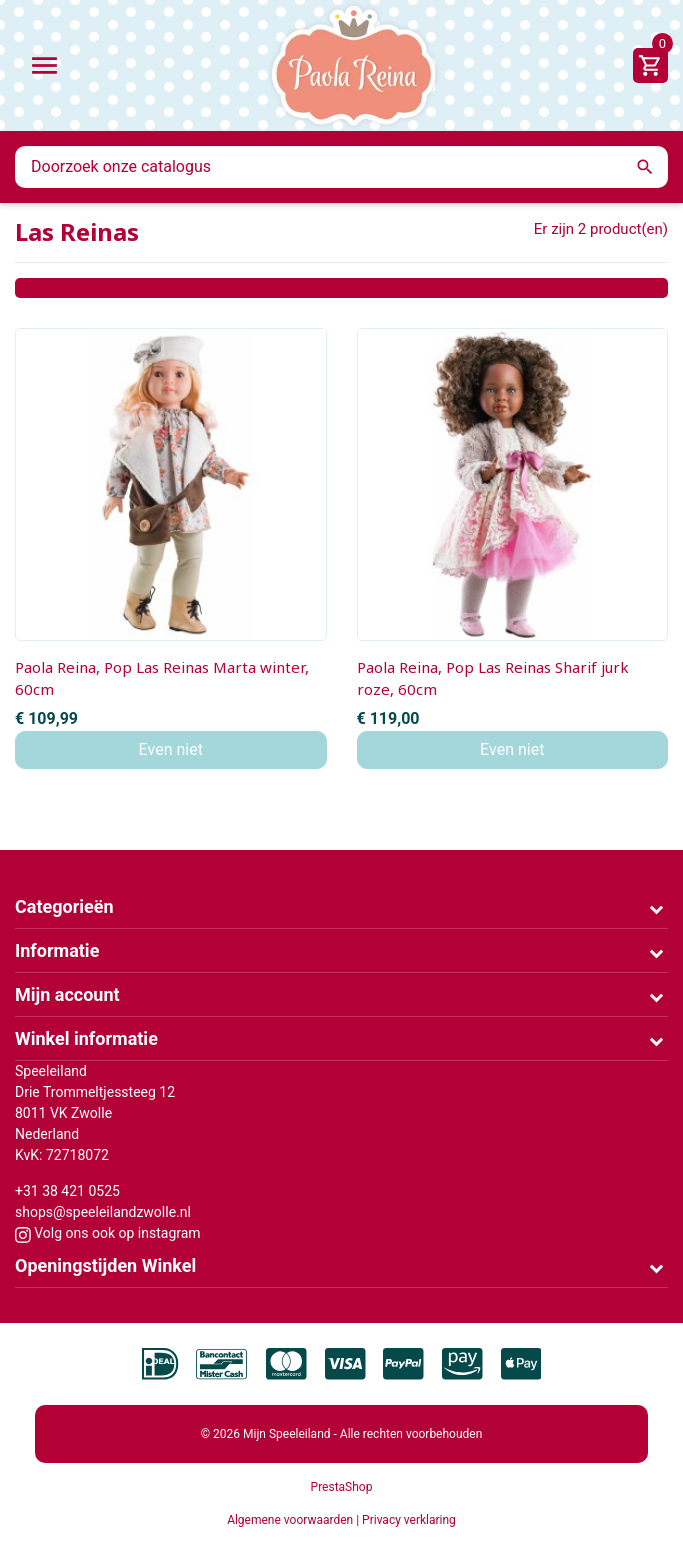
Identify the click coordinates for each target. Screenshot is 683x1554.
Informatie (57, 950)
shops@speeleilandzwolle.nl (103, 1212)
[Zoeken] (341, 167)
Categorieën (64, 906)
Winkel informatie (86, 1038)
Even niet (171, 749)
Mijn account (67, 994)
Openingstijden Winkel (105, 1265)
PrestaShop (342, 1487)
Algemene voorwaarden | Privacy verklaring (341, 1520)
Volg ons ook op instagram (108, 1233)
